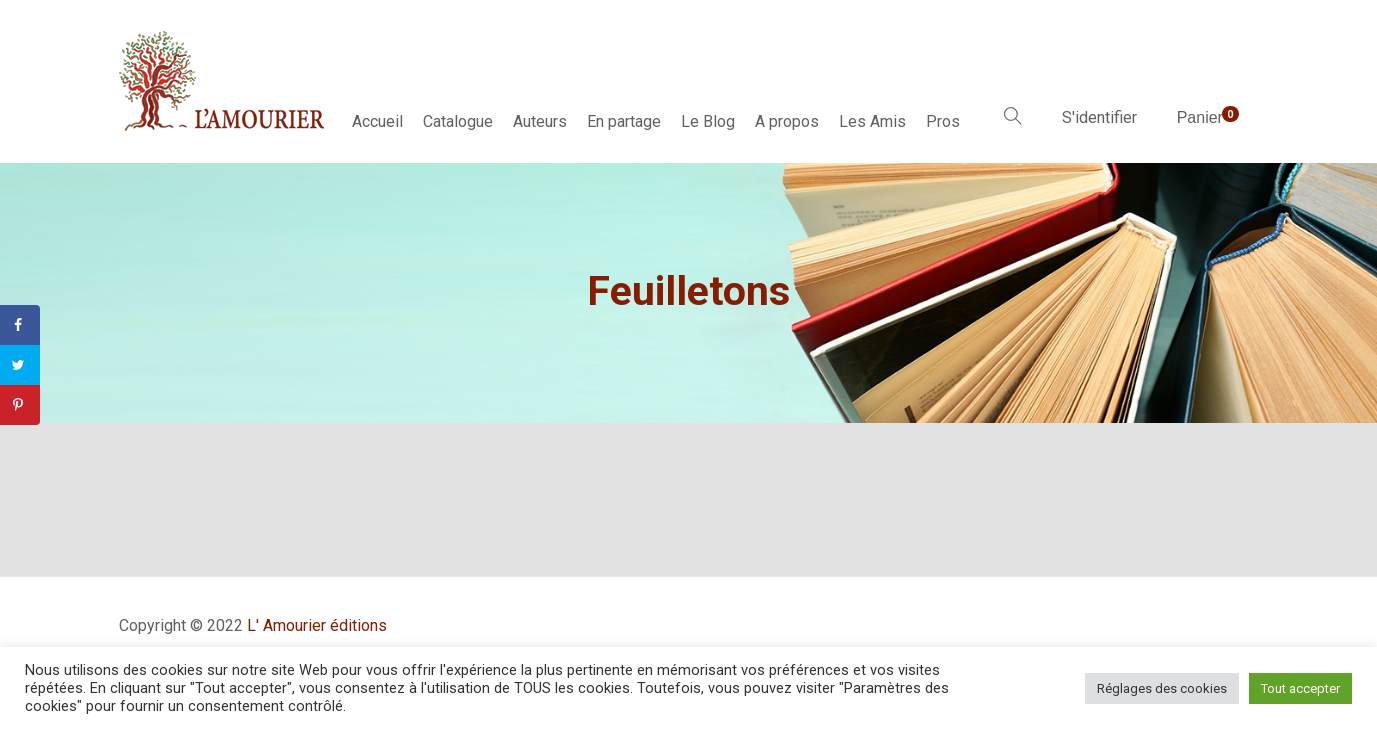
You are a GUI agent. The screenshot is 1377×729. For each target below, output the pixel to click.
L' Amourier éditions (317, 625)
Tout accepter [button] (1300, 688)
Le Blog (708, 121)
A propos (787, 121)
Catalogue (458, 121)
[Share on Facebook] (20, 325)
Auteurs (540, 121)
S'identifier (1099, 117)
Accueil (377, 121)
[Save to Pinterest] (20, 405)
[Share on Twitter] (20, 365)
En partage (624, 121)
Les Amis (872, 121)
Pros (943, 121)
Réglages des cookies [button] (1162, 688)
